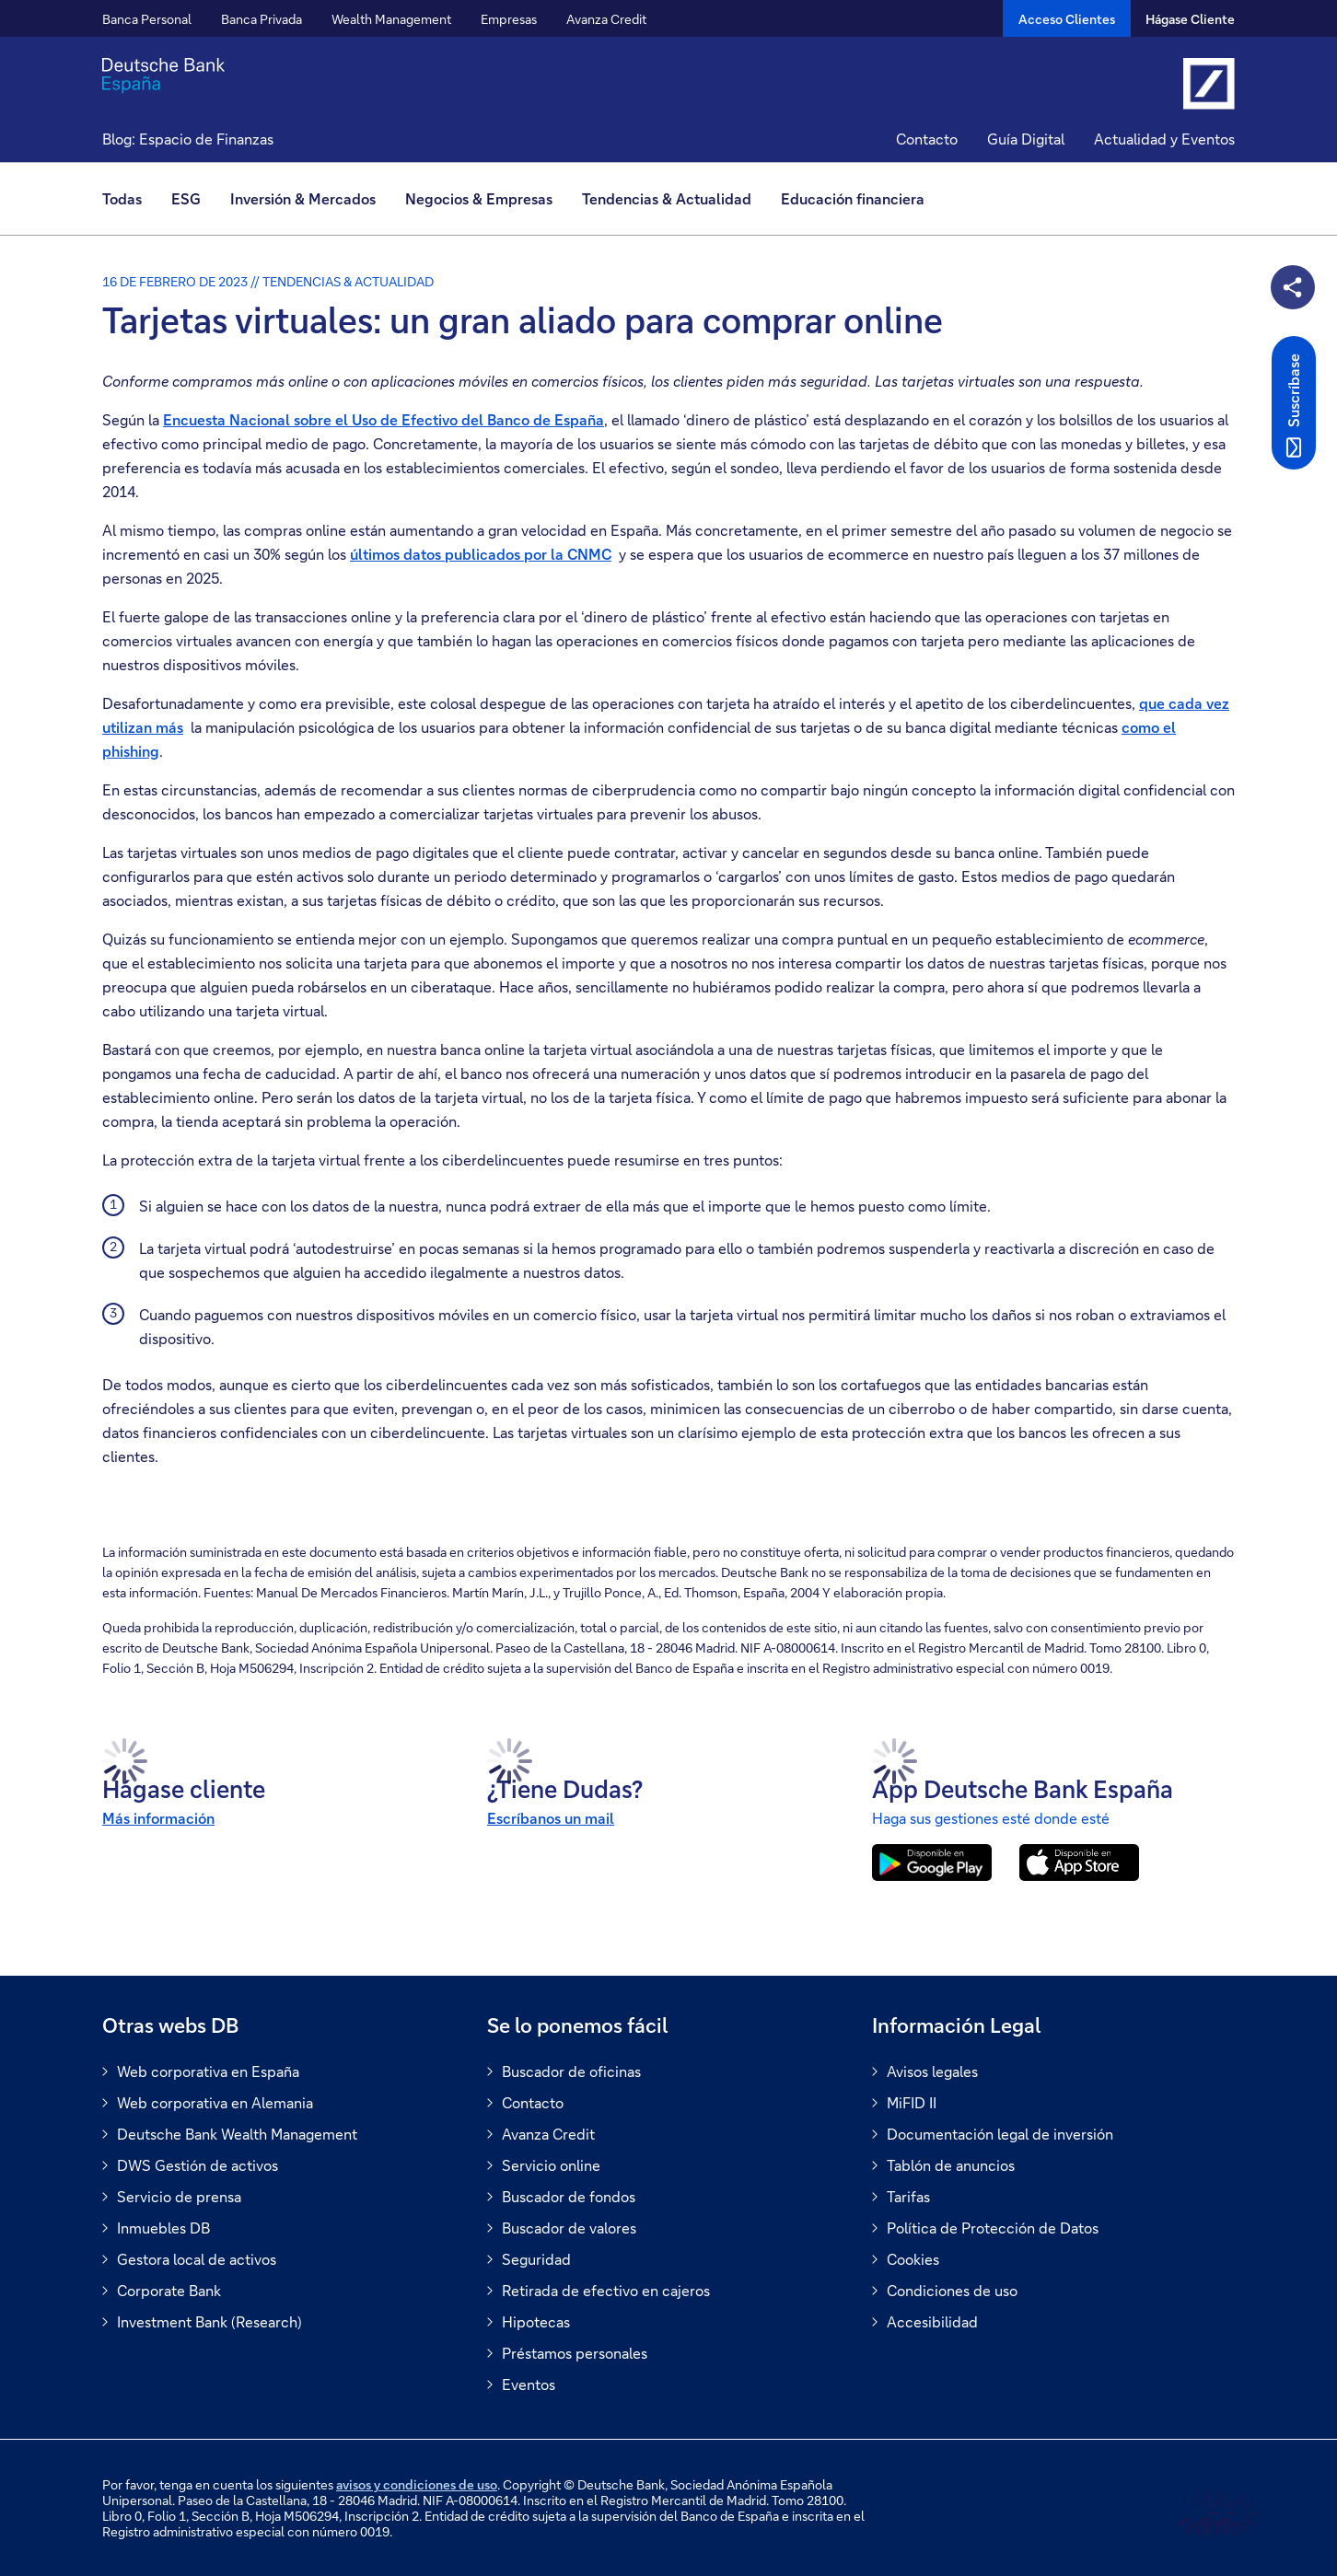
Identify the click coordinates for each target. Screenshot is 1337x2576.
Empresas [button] (509, 19)
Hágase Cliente (1190, 19)
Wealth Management (391, 19)
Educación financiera (852, 198)
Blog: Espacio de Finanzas (187, 138)
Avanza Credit (606, 19)
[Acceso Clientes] (1067, 18)
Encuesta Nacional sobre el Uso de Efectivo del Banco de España (383, 419)
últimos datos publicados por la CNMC (480, 553)
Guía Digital (1025, 138)
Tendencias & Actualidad (666, 198)
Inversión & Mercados (303, 198)
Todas (122, 198)
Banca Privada (261, 19)
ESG (186, 198)
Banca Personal (147, 19)
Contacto (927, 138)
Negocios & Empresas (478, 198)
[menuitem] (129, 199)
